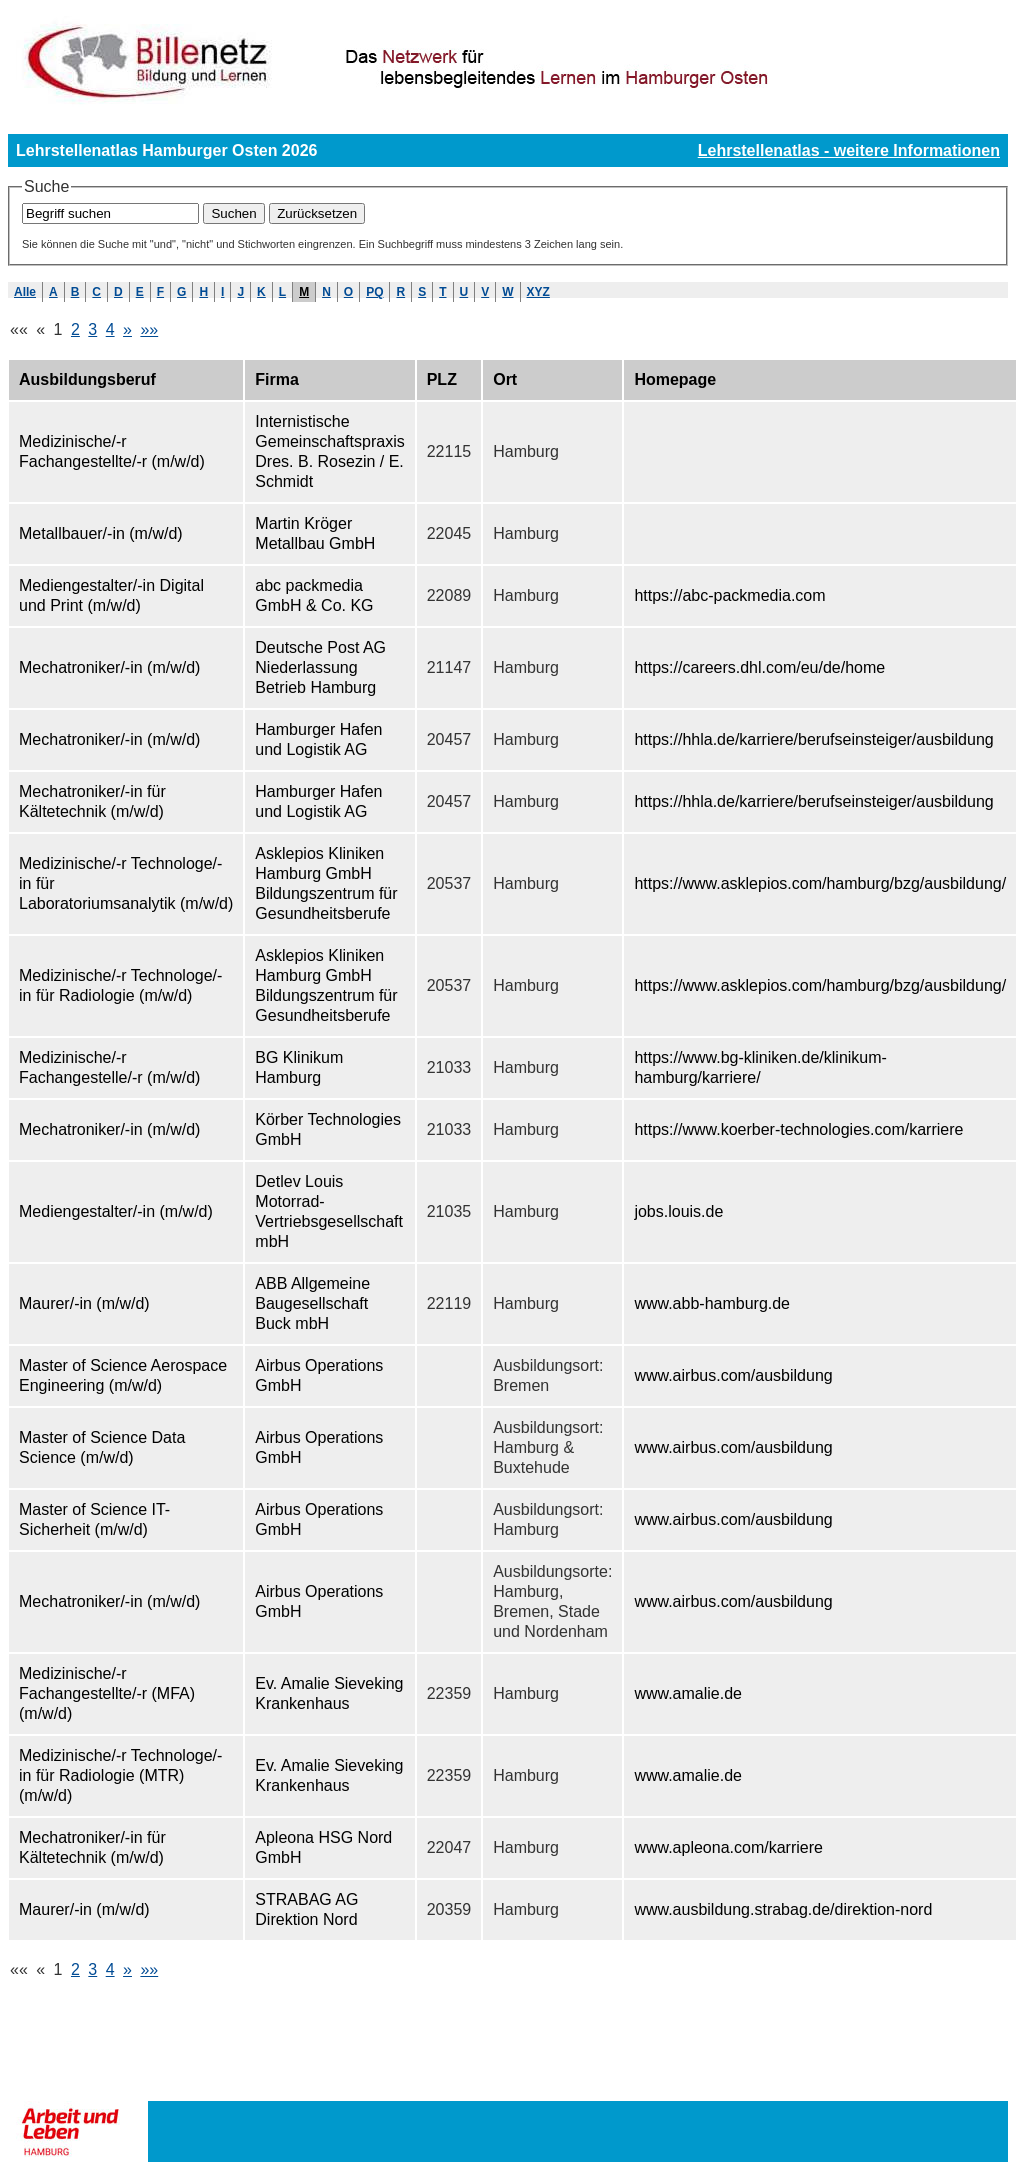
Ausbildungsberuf (87, 379)
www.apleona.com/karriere (728, 1847)
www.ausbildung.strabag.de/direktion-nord (783, 1909)
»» (149, 329)
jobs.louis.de (678, 1211)
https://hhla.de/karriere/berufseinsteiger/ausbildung (813, 739)
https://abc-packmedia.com (729, 595)
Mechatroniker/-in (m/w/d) (109, 667)
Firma (277, 379)
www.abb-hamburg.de (712, 1303)
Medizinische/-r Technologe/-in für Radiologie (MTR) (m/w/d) (120, 1775)
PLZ (442, 379)
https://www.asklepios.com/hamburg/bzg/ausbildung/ (820, 883)
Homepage (675, 379)
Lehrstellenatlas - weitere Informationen (849, 150)
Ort (505, 379)
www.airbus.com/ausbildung (733, 1375)
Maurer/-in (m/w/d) (84, 1303)
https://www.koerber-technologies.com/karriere (798, 1129)
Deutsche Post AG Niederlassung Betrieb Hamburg (320, 667)
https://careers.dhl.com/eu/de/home (759, 667)
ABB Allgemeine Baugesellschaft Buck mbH (312, 1303)
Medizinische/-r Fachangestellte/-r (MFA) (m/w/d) (107, 1693)
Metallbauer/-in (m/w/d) (101, 533)
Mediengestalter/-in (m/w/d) (116, 1211)
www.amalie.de (688, 1693)
